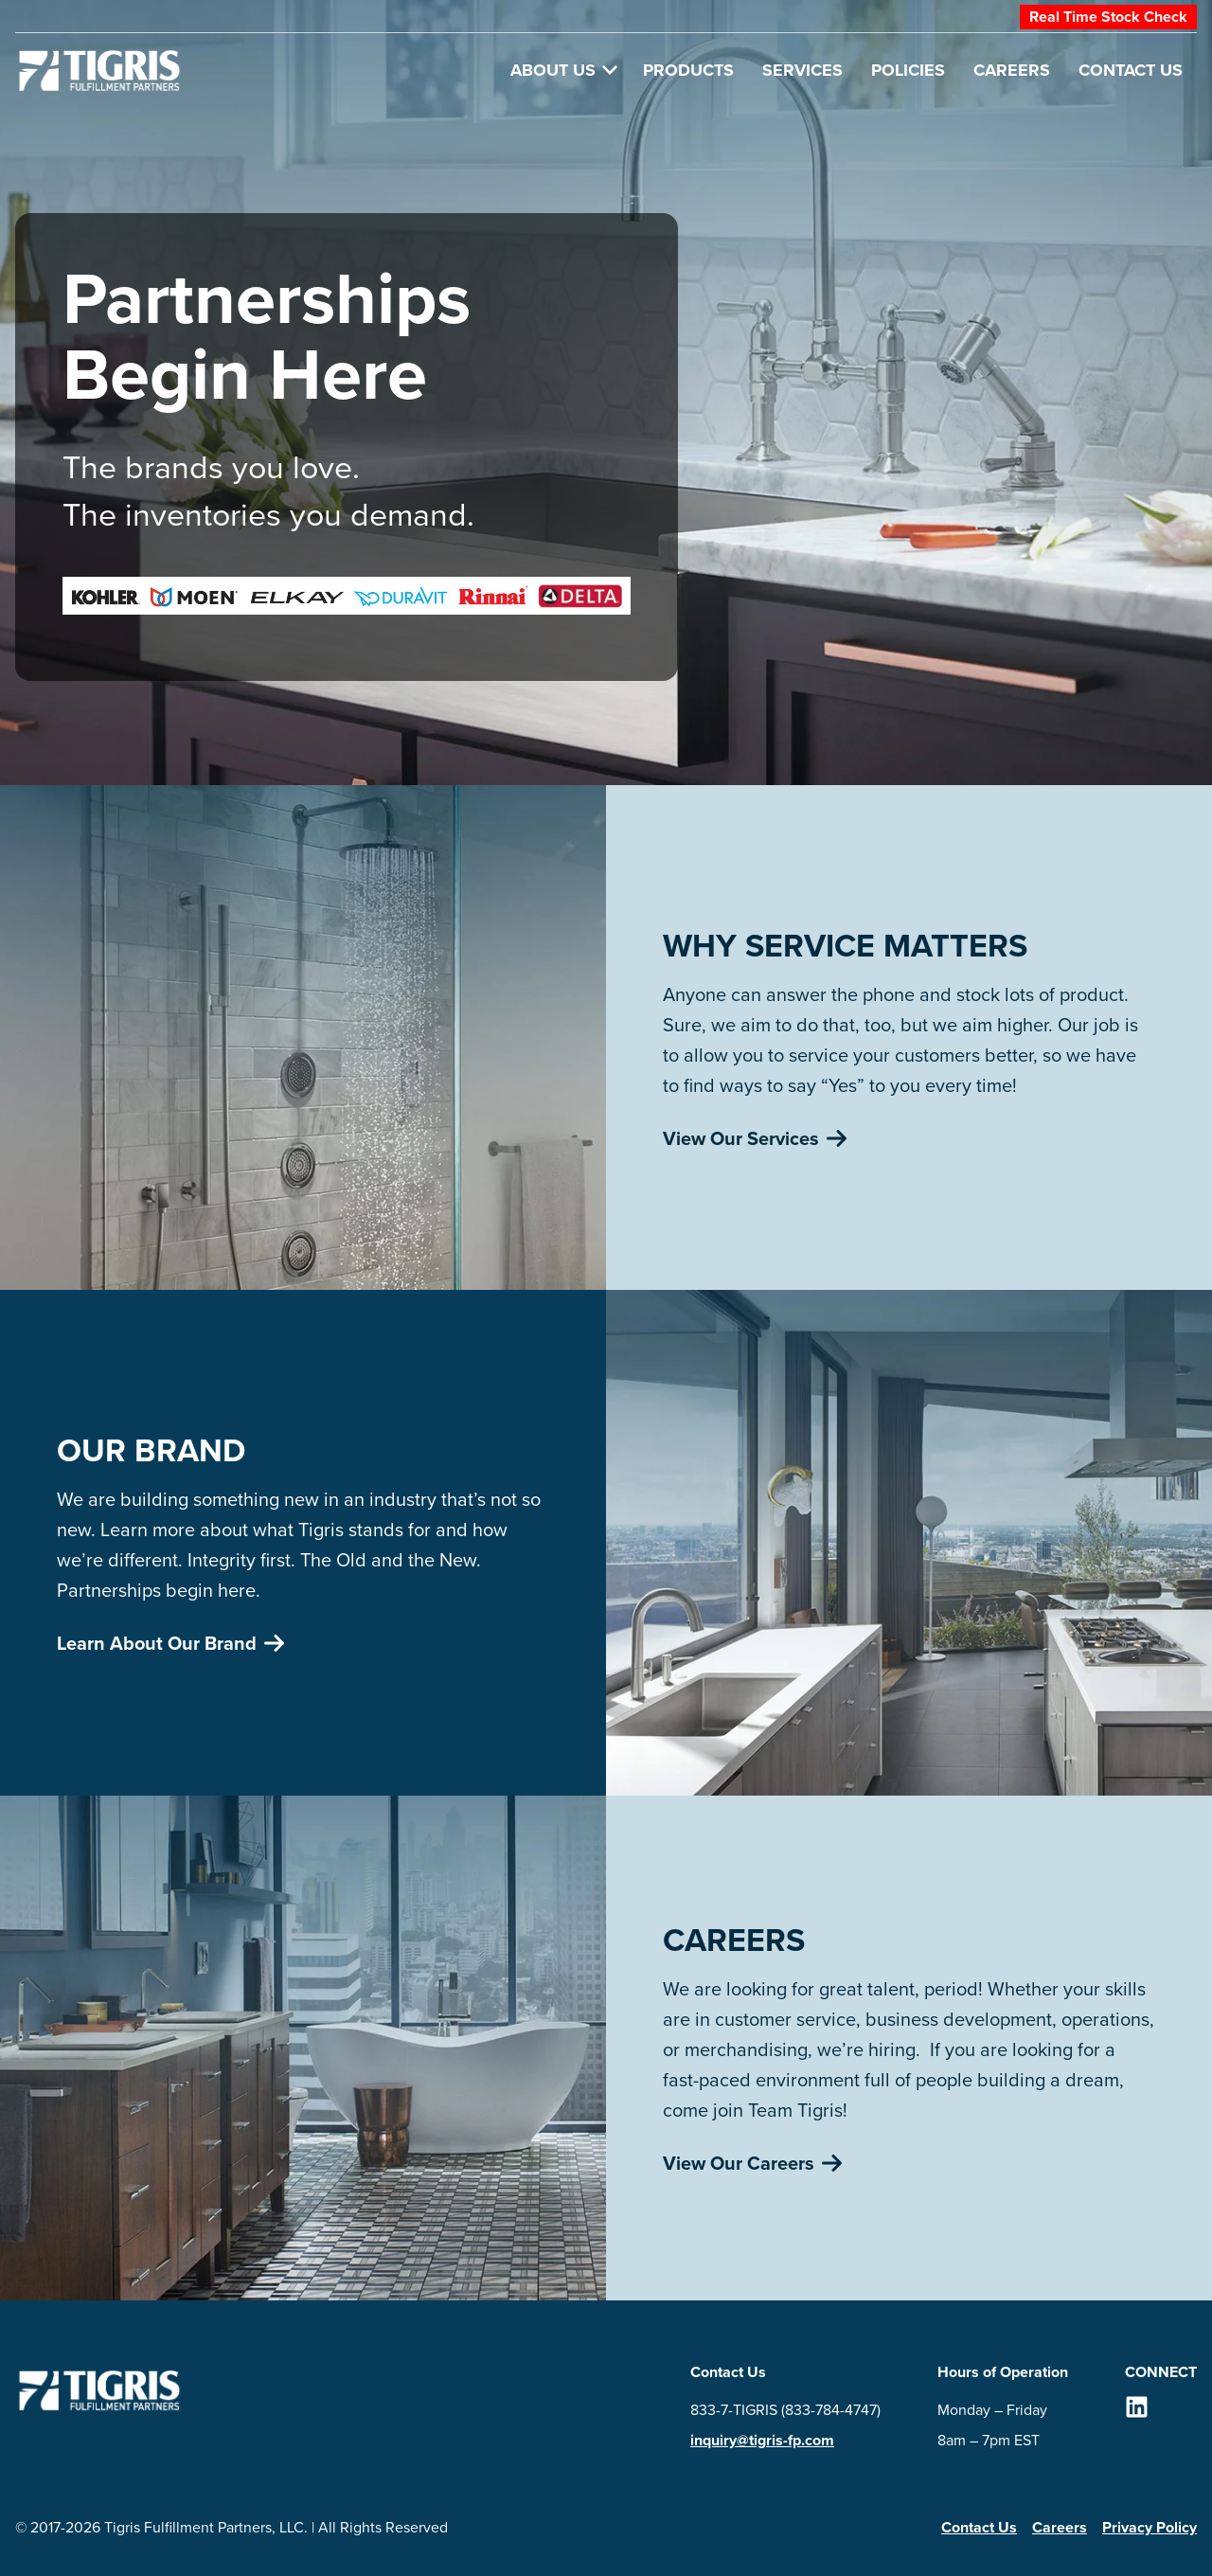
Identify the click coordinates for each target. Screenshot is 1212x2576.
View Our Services (755, 1138)
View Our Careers (752, 2163)
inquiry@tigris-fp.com (762, 2440)
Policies (908, 70)
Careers (1011, 70)
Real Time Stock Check (1108, 16)
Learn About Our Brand (170, 1643)
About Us (563, 70)
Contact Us (1130, 70)
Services (802, 70)
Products (688, 70)
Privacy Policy (1149, 2527)
